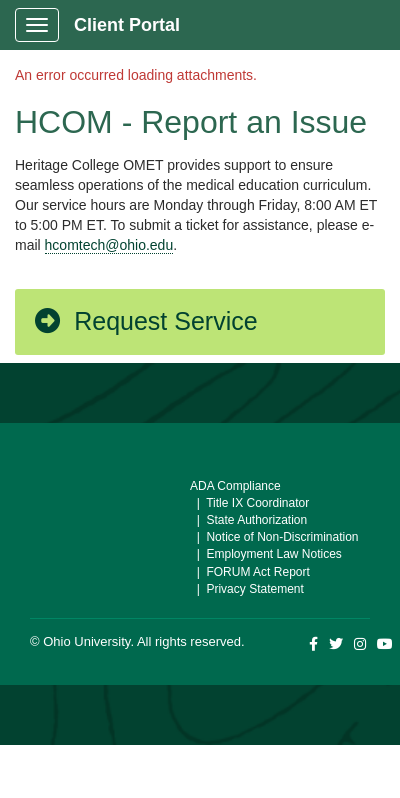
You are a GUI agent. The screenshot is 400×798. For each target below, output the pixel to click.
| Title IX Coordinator (249, 503)
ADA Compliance (235, 486)
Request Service (145, 321)
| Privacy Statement (247, 589)
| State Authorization (248, 520)
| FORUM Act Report (250, 572)
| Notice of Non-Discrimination (274, 537)
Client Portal (127, 25)
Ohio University (86, 641)
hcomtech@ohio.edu (109, 245)
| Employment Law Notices (266, 554)
